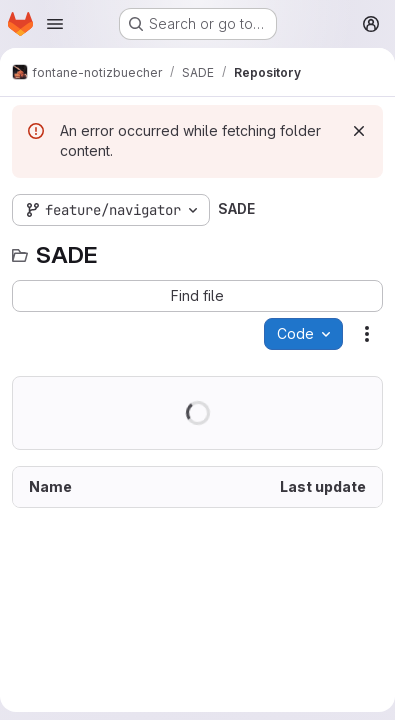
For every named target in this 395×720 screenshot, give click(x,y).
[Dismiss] (359, 131)
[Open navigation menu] (55, 24)
